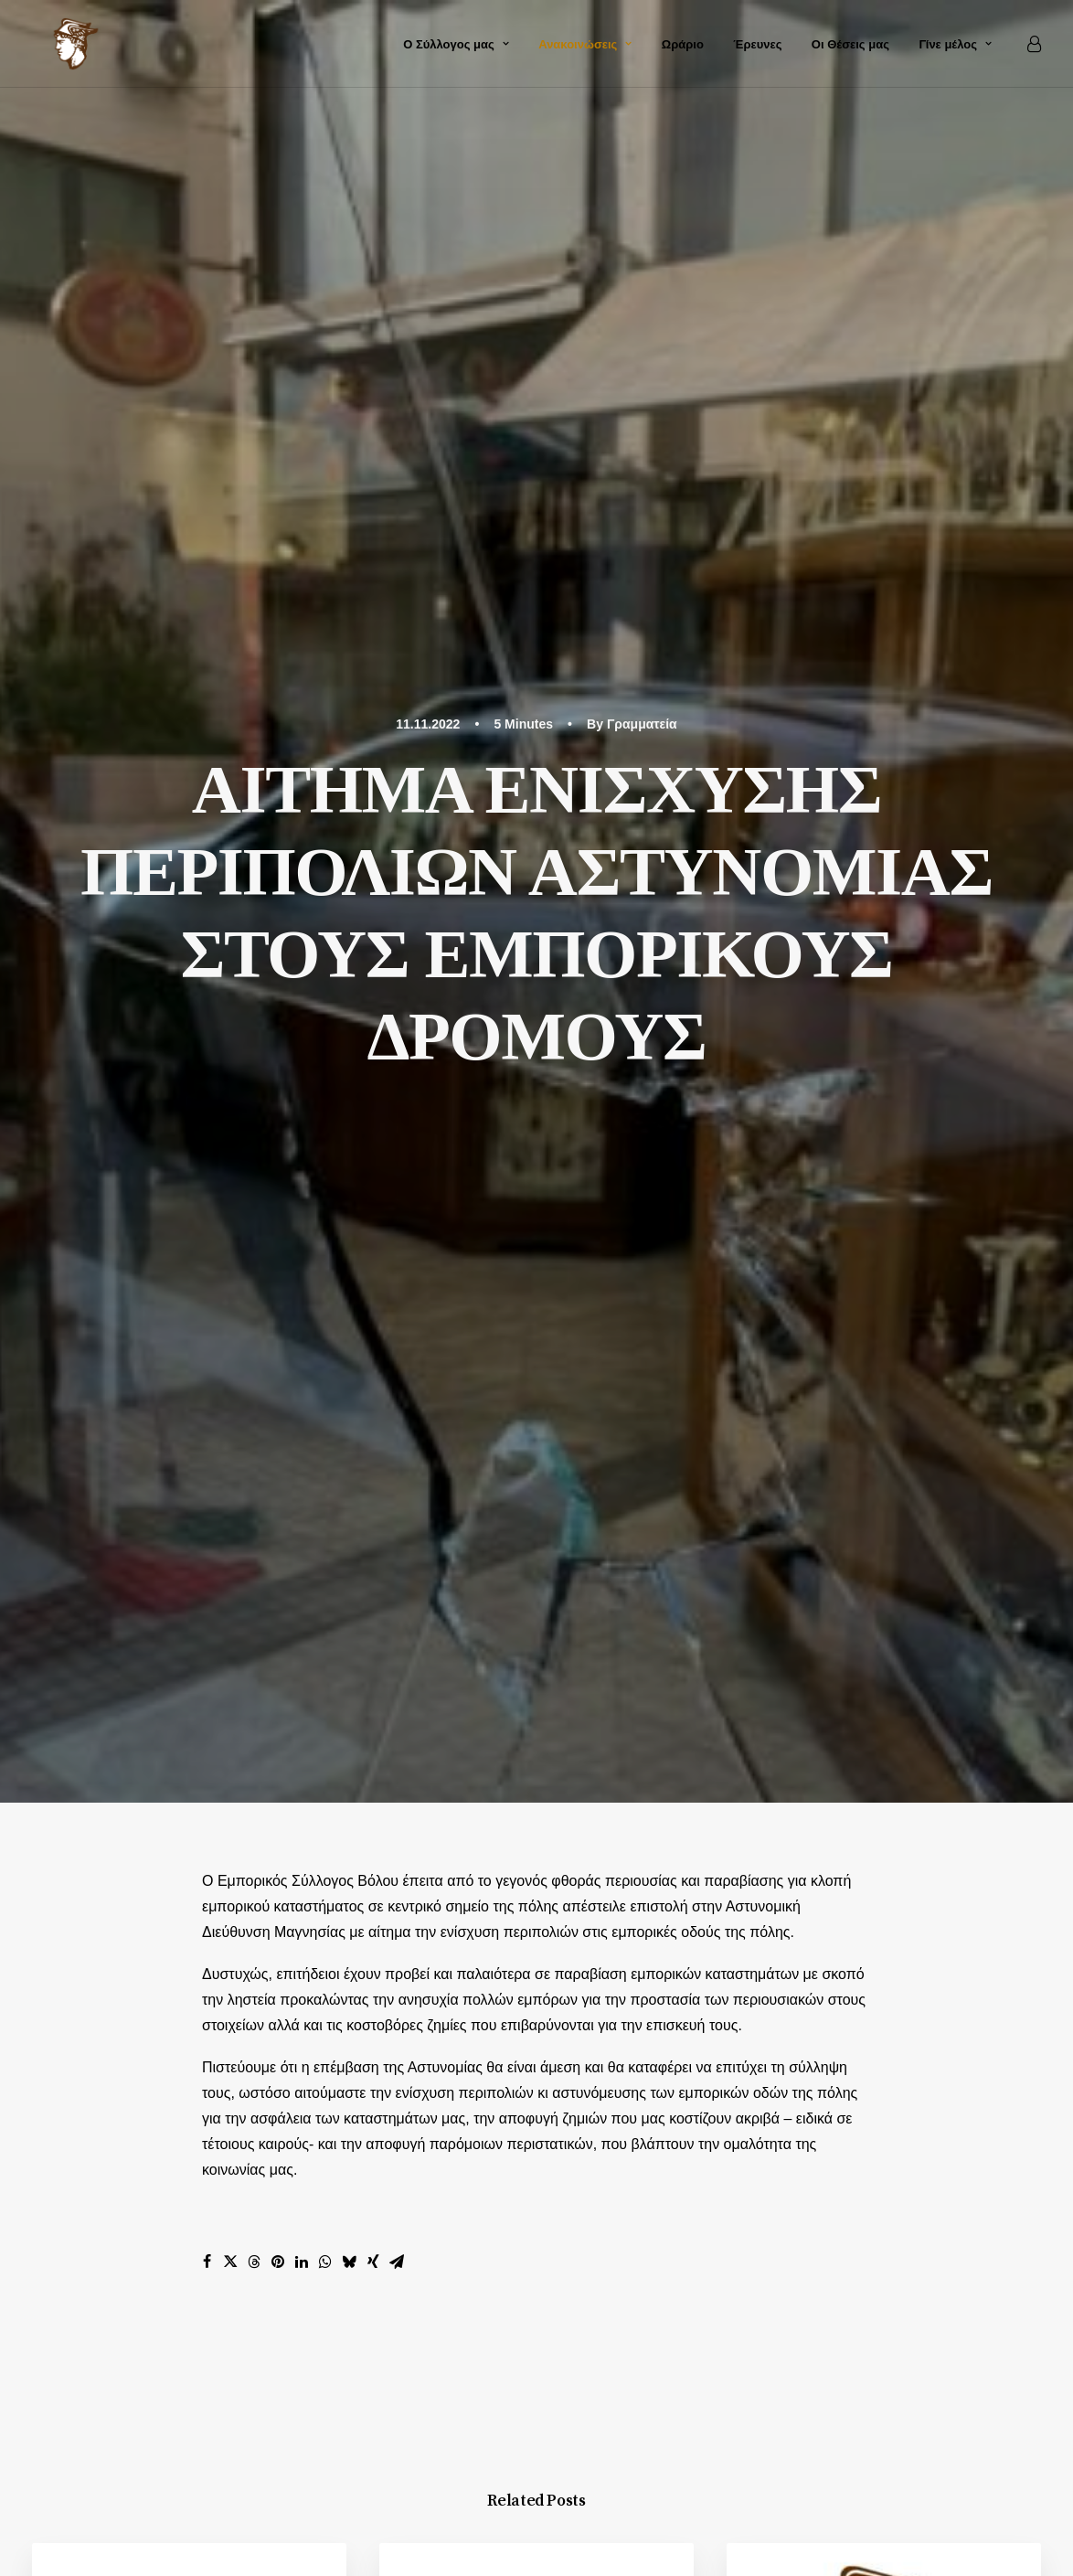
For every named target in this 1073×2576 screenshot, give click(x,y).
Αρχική (882, 2086)
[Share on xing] (373, 1026)
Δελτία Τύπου (611, 1352)
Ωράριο (683, 44)
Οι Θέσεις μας (850, 44)
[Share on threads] (254, 1026)
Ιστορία (883, 2112)
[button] (189, 1412)
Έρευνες (757, 44)
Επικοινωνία (900, 2163)
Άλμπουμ (890, 2137)
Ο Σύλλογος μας (456, 44)
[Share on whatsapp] (325, 1026)
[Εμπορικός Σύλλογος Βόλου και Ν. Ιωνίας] (59, 43)
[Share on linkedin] (302, 1026)
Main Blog (536, 1873)
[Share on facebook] (207, 1026)
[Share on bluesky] (349, 1026)
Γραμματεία (642, 106)
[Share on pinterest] (278, 1026)
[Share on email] (397, 1026)
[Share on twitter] (230, 1026)
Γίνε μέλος (955, 44)
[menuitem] (456, 44)
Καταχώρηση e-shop (926, 2189)
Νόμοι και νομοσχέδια (240, 1384)
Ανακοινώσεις (585, 44)
